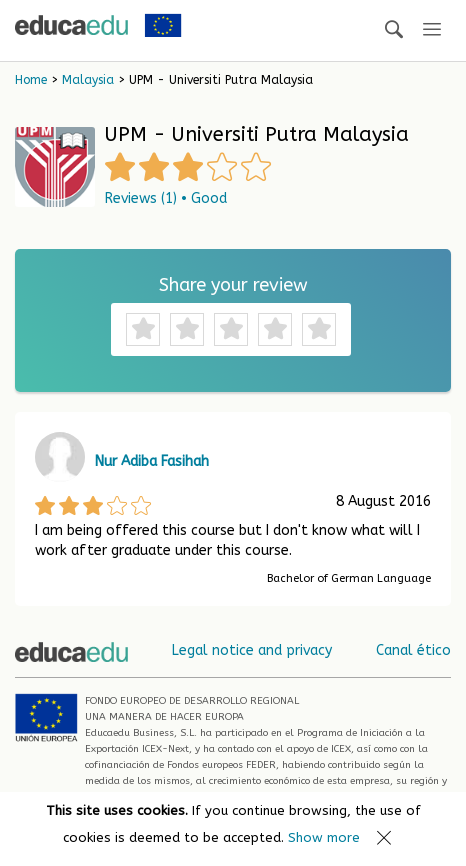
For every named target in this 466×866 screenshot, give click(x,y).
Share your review (233, 285)
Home (31, 80)
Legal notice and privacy (252, 650)
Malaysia (88, 80)
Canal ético (413, 650)
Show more (324, 837)
